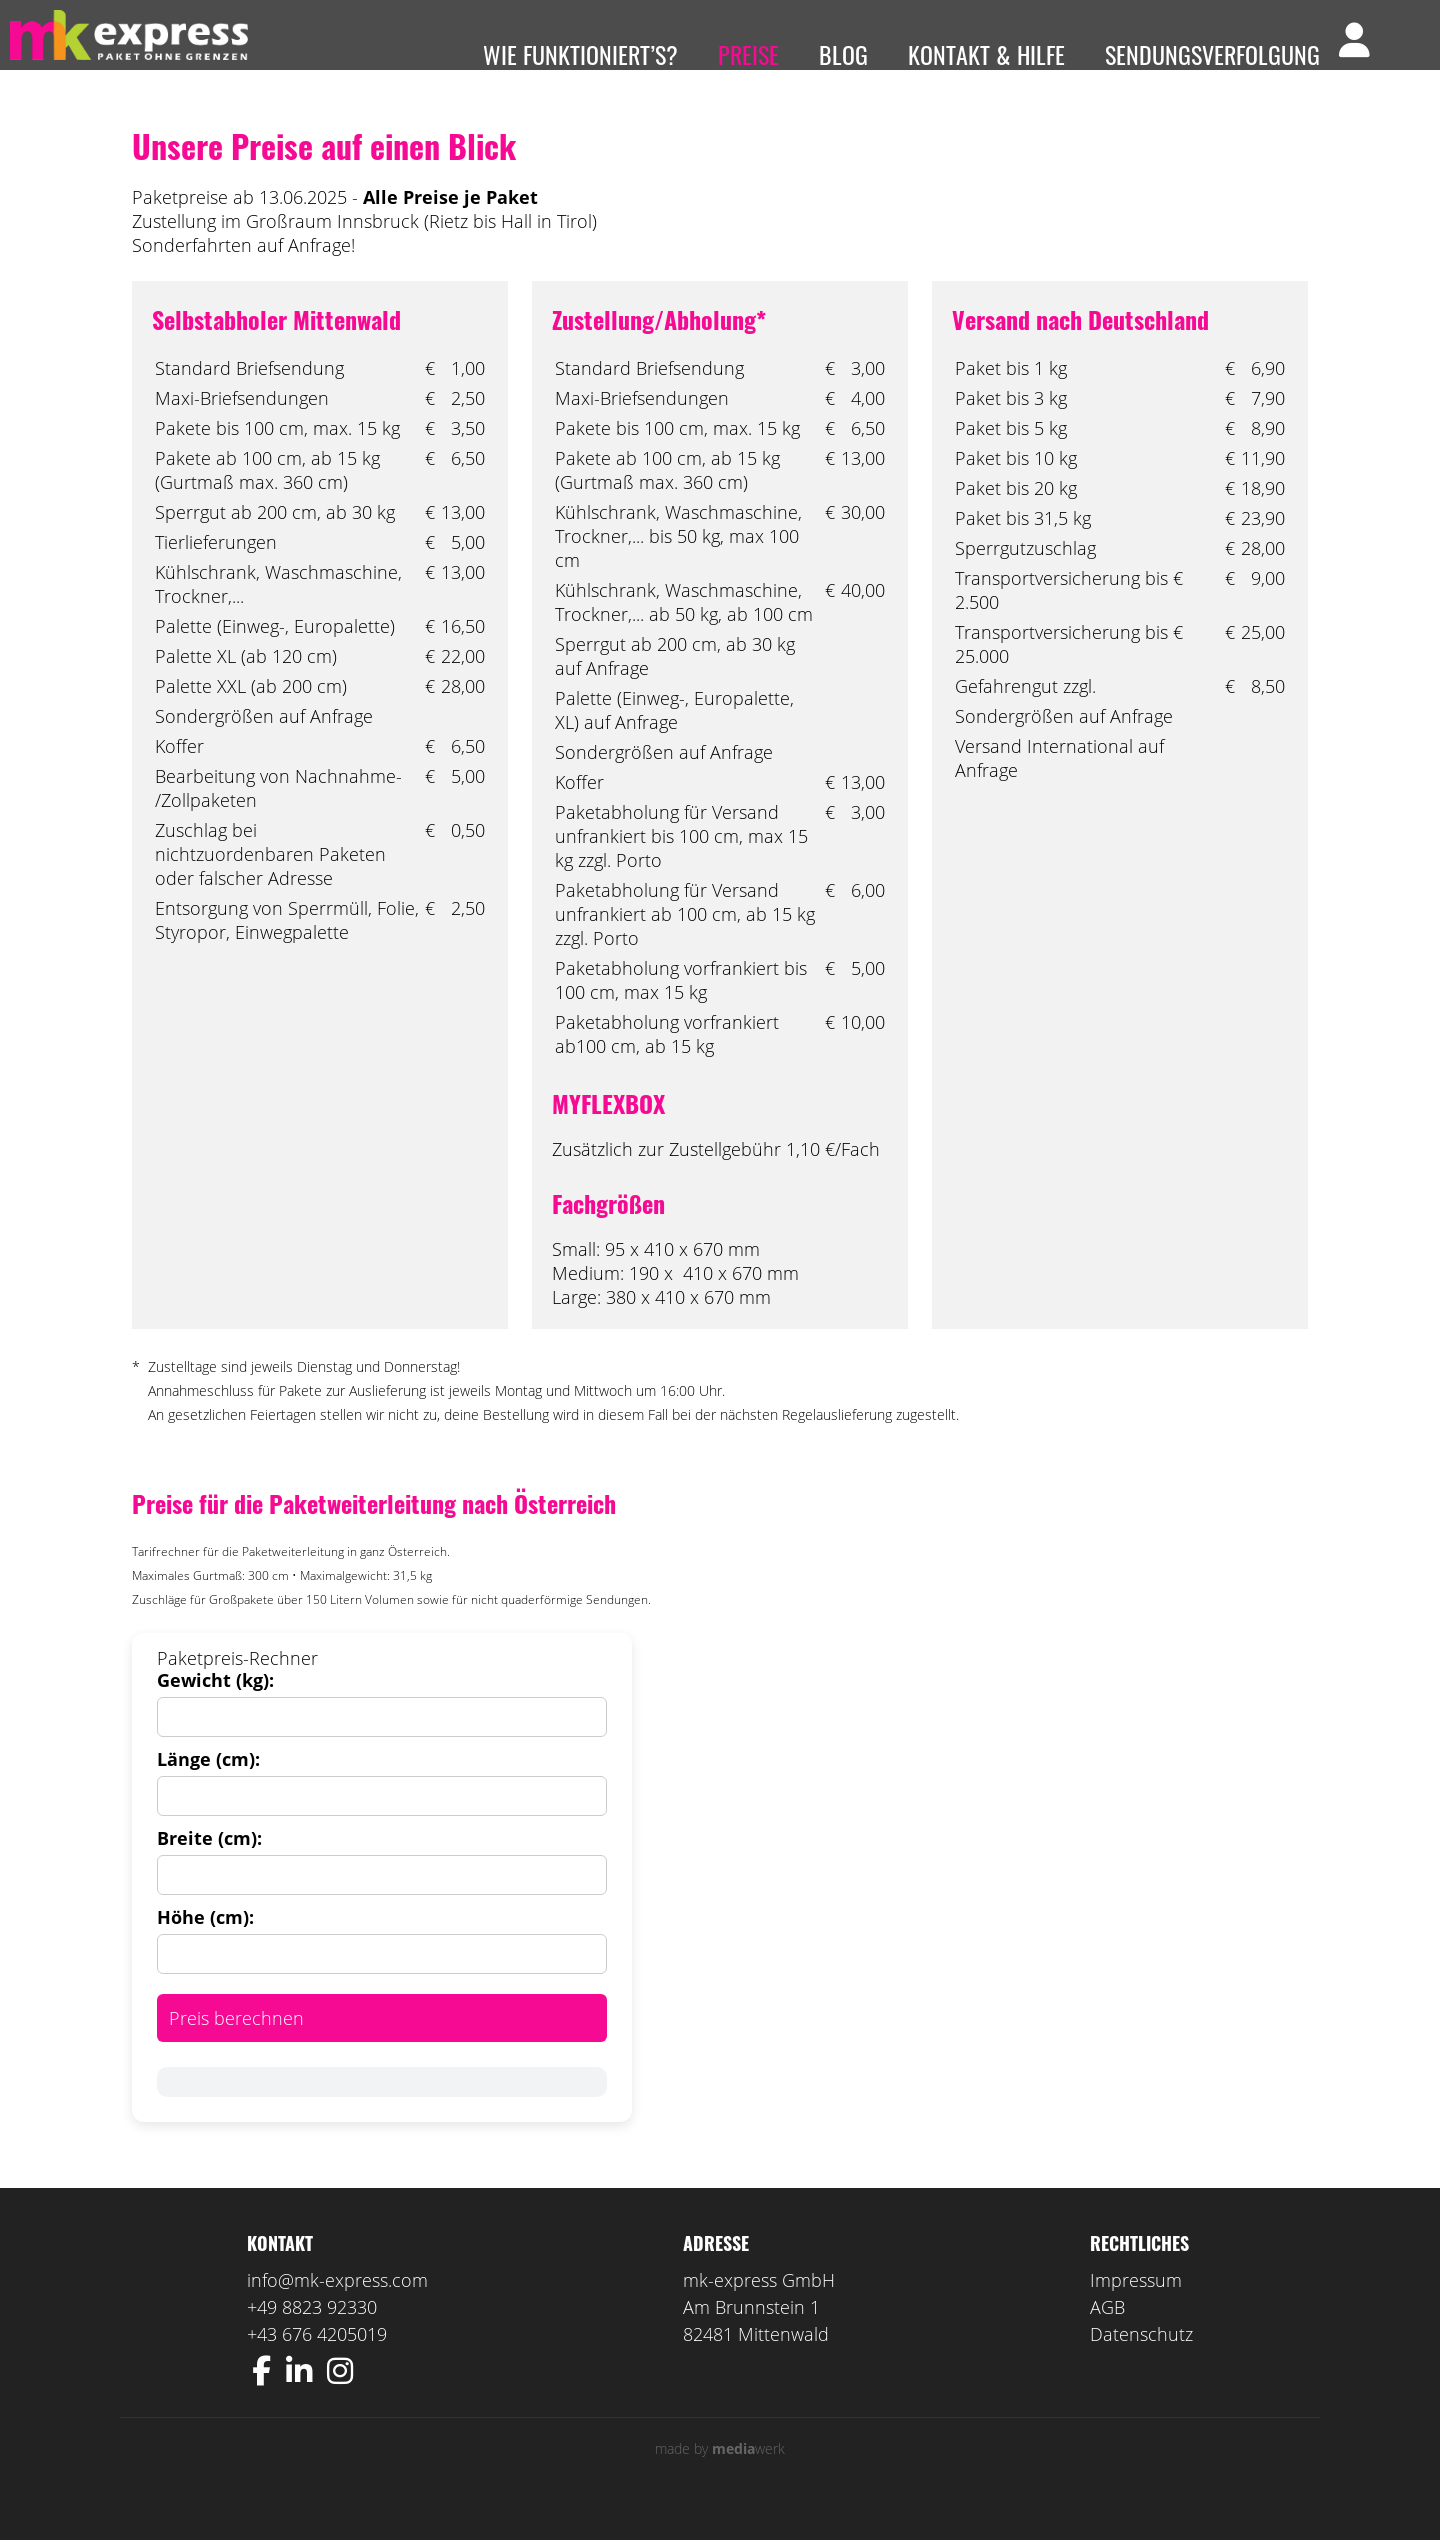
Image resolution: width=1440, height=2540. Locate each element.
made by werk (720, 2478)
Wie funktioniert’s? (580, 54)
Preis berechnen (236, 2048)
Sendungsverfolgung (1212, 54)
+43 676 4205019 (317, 2364)
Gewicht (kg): (215, 1710)
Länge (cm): (208, 1789)
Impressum (1136, 2310)
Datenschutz (1141, 2364)
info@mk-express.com (337, 2310)
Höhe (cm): (205, 1947)
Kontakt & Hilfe (986, 54)
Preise (748, 54)
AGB (1107, 2337)
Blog (843, 54)
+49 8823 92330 (312, 2337)
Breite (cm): (209, 1868)
